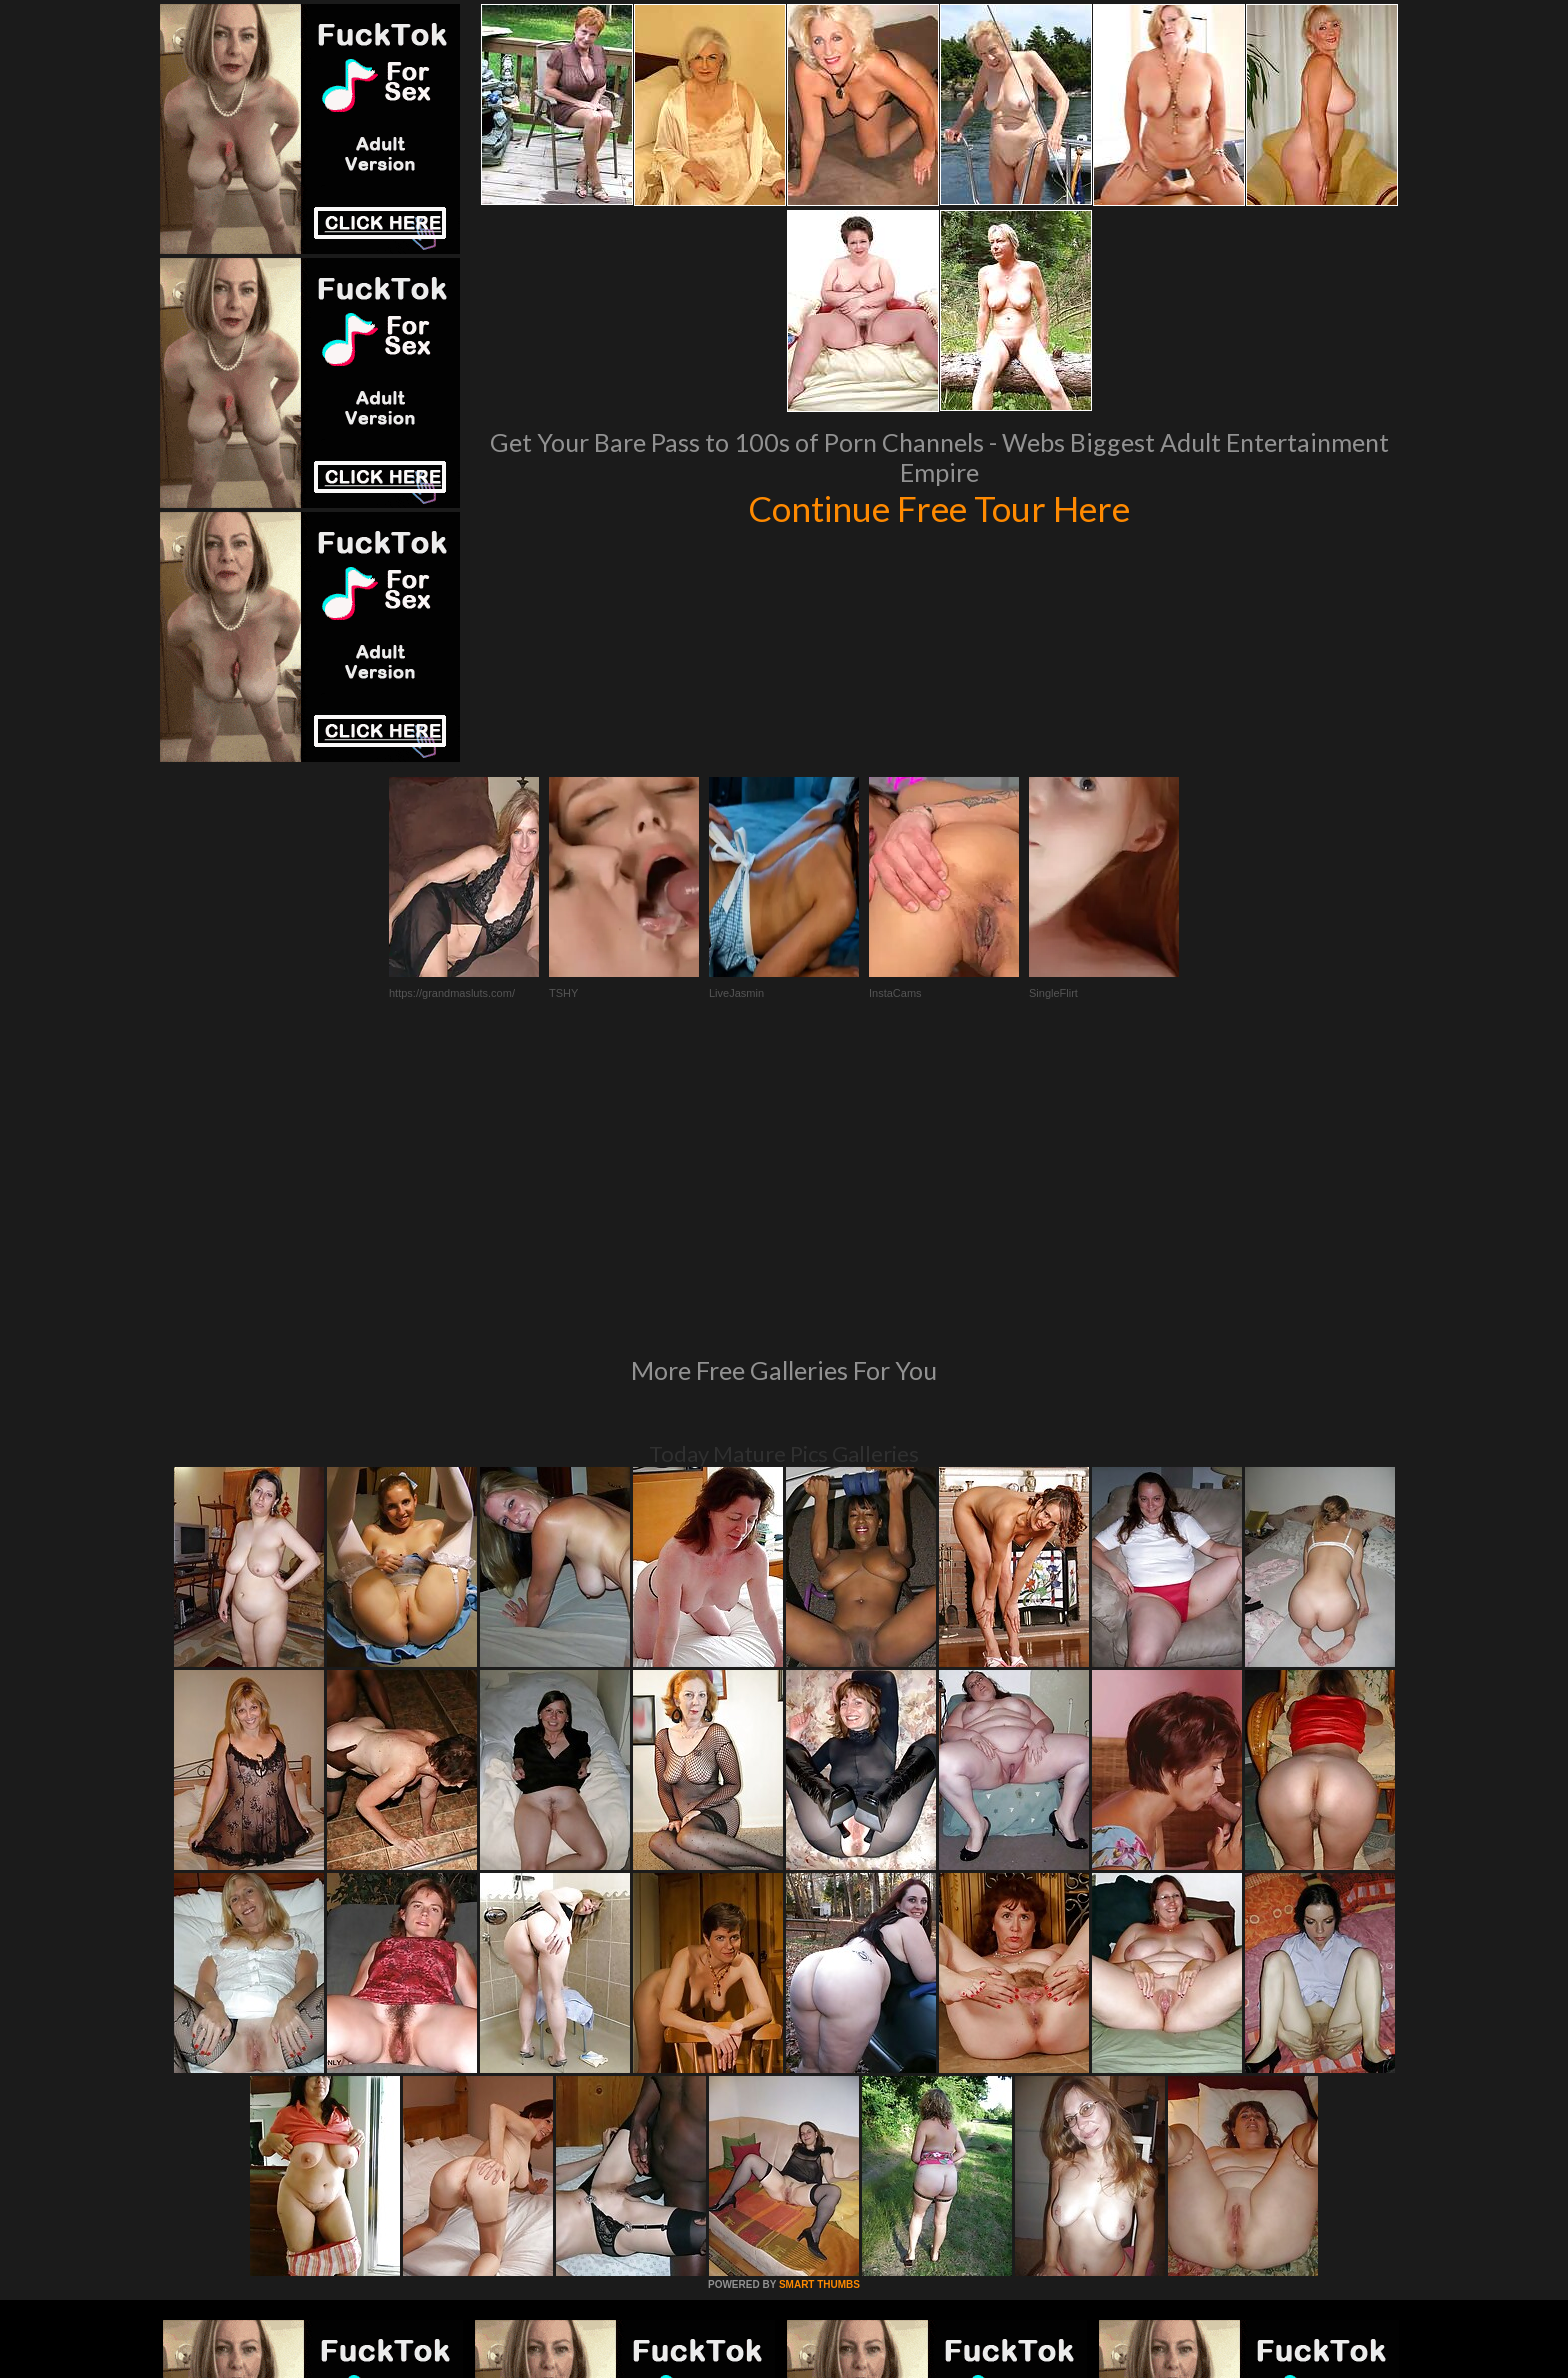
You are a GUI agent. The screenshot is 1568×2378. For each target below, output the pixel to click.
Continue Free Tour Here (939, 508)
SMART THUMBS (819, 2011)
